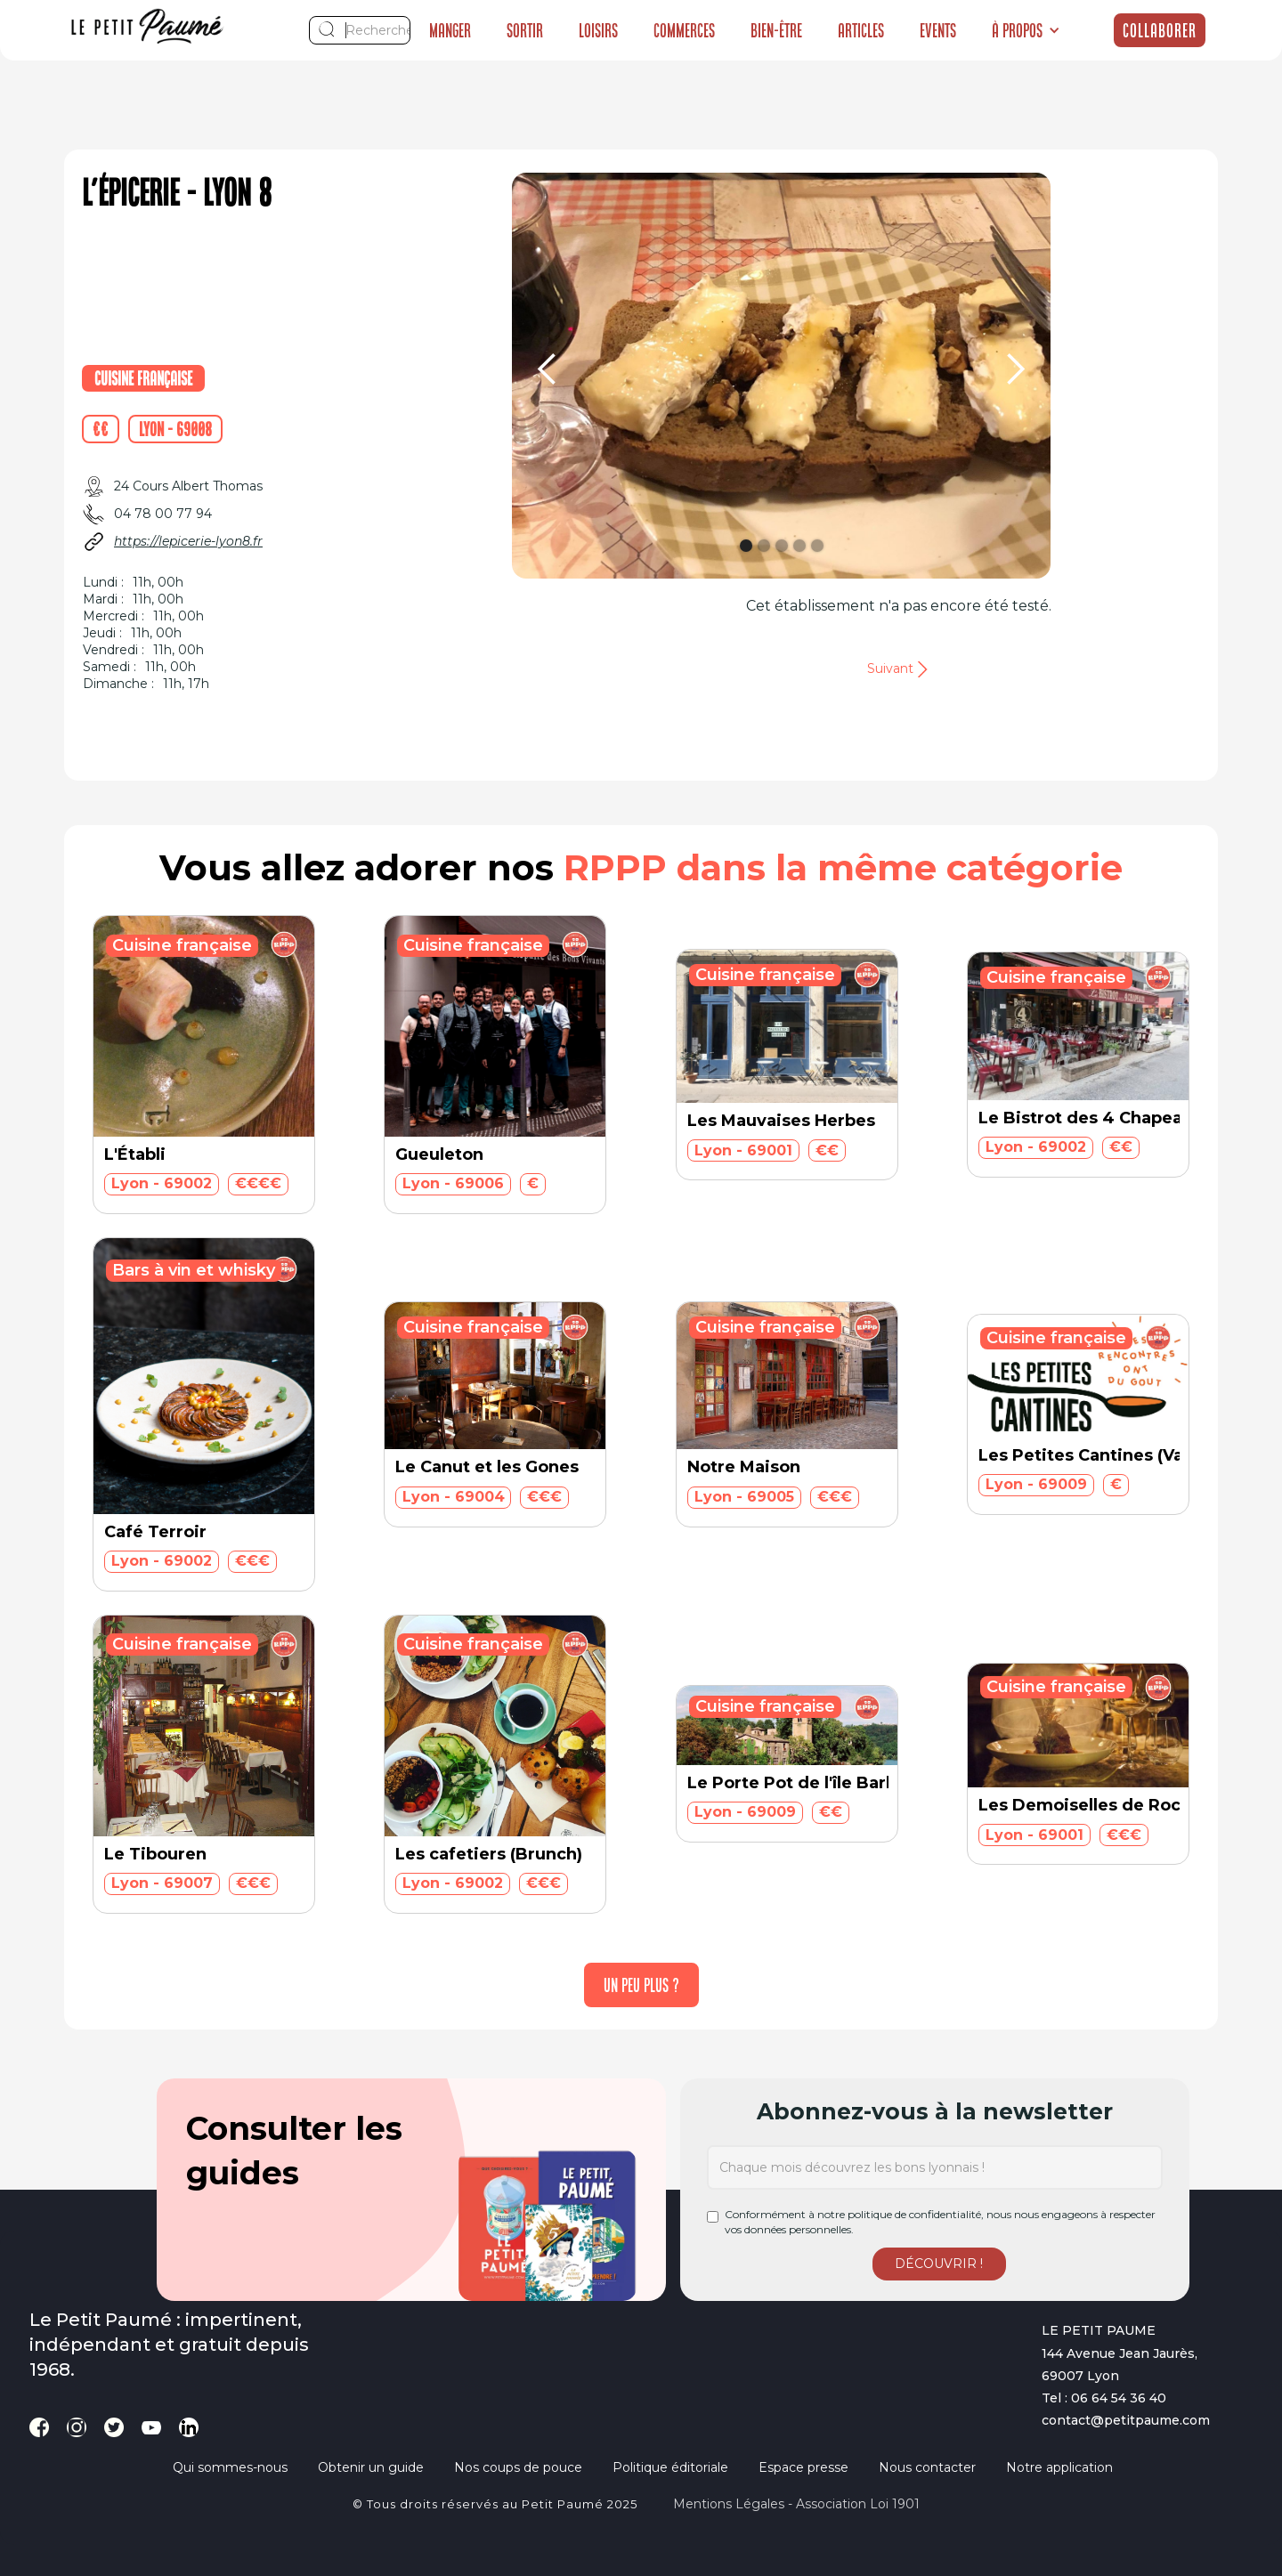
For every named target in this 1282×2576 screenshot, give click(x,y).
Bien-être (776, 30)
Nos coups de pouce (518, 2467)
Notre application (1059, 2467)
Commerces (684, 30)
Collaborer (1160, 30)
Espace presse (803, 2467)
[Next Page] (641, 1985)
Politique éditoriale (670, 2467)
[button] (1026, 30)
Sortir (525, 30)
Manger (450, 30)
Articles (861, 30)
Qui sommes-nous (230, 2467)
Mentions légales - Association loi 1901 (796, 2504)
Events (938, 30)
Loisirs (598, 30)
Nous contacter (927, 2467)
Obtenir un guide (371, 2467)
